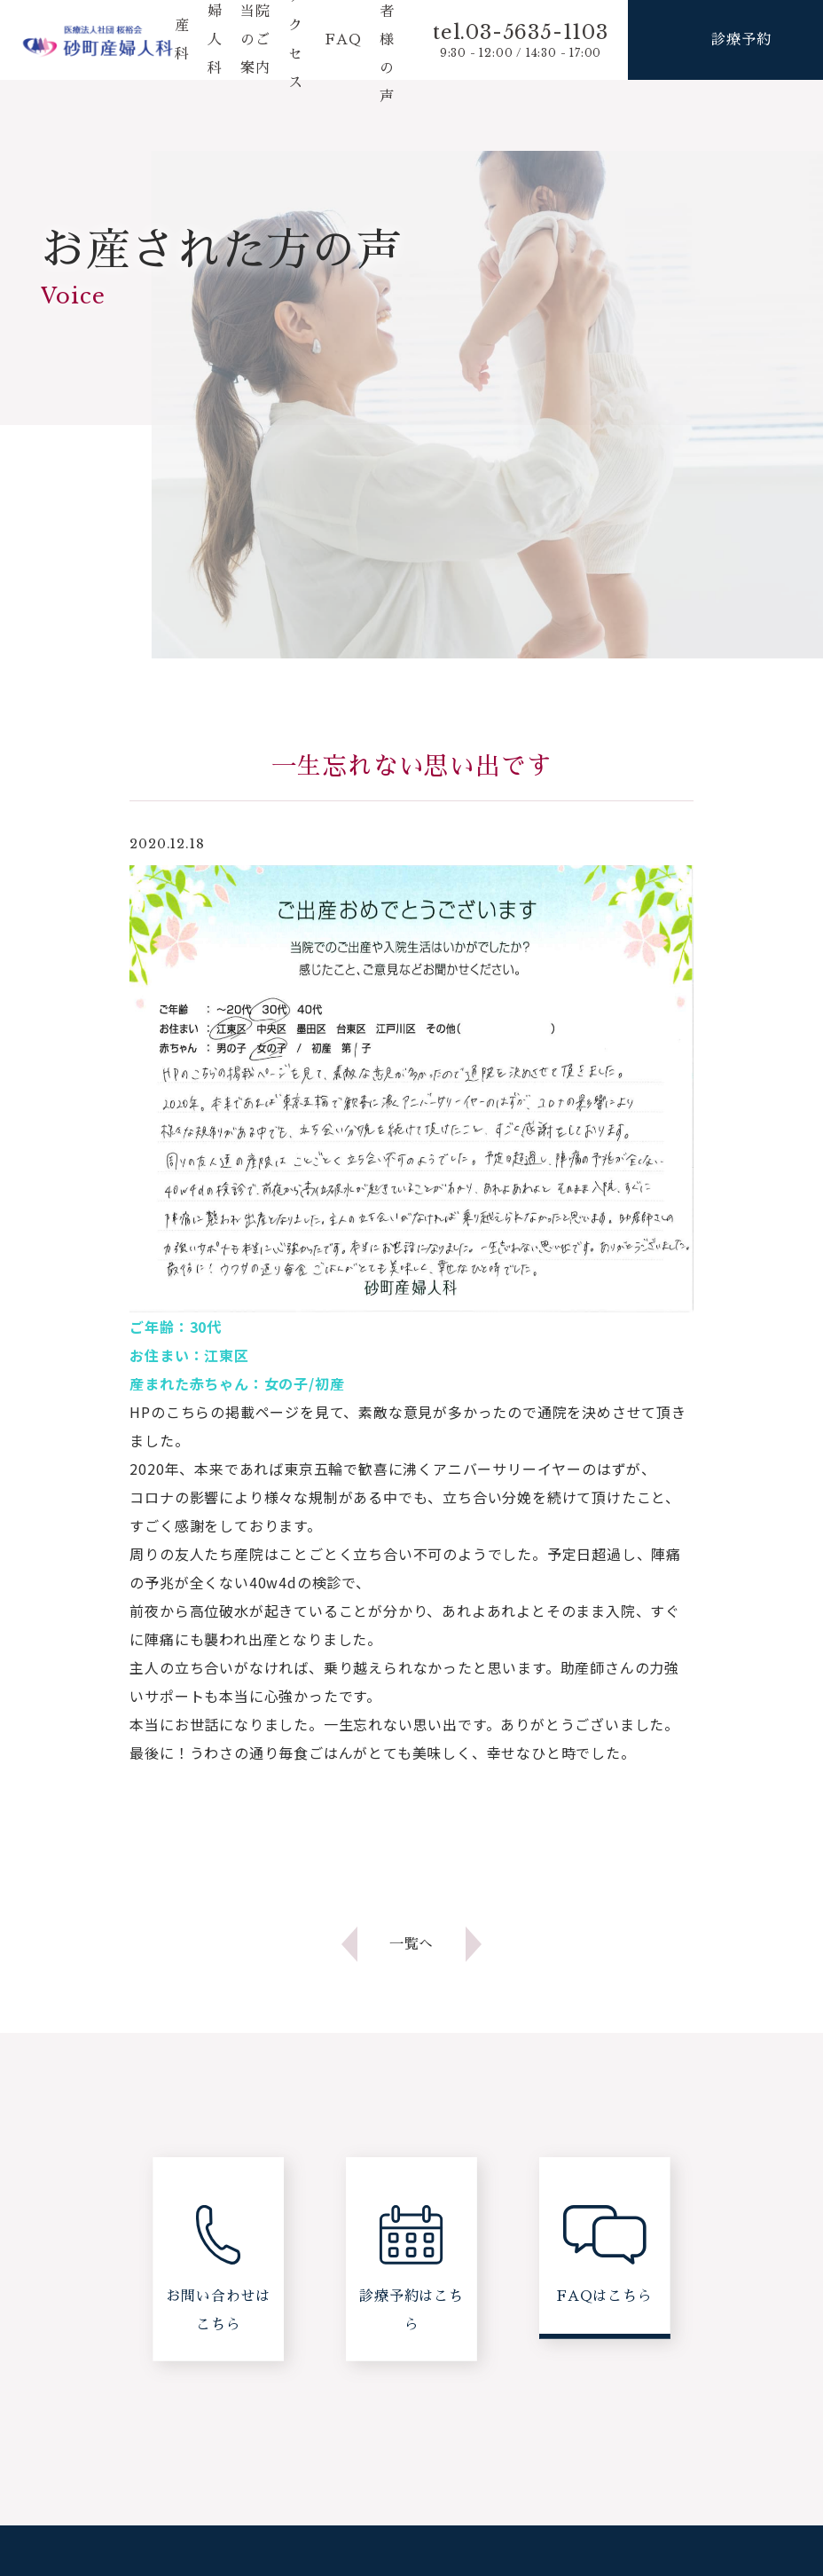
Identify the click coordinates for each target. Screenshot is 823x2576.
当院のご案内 (255, 40)
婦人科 (215, 40)
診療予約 (741, 39)
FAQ (343, 40)
